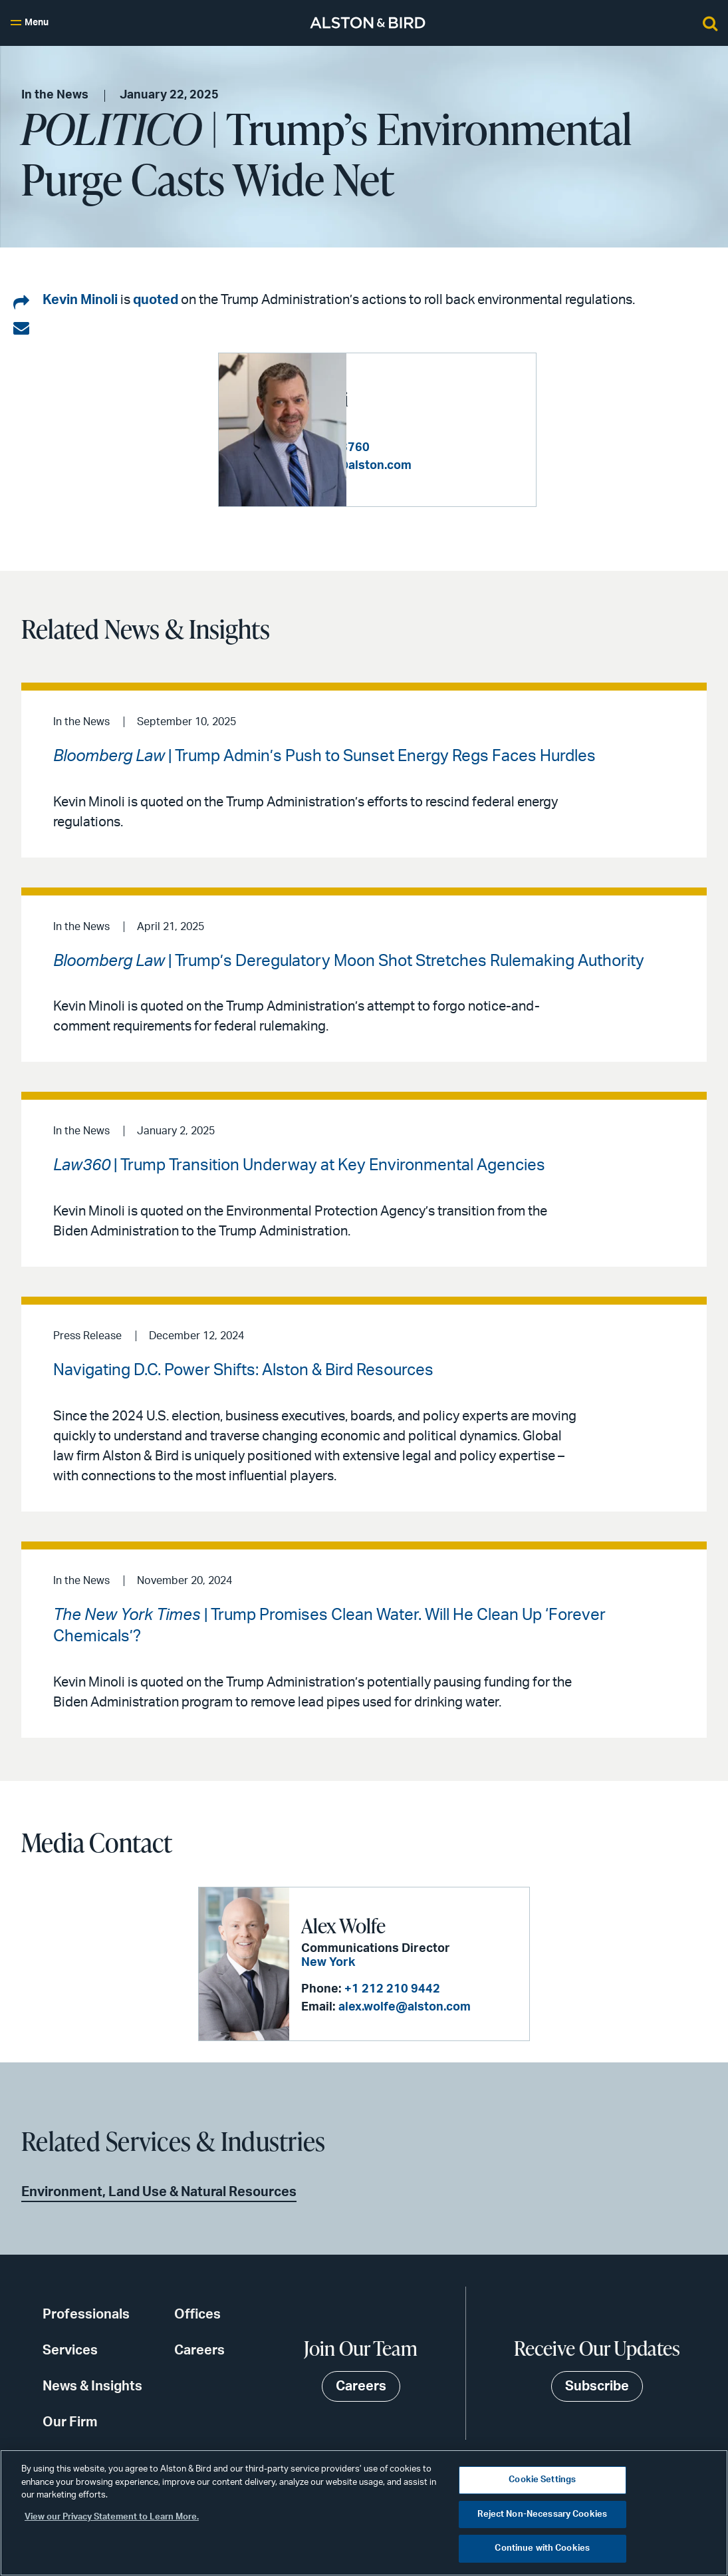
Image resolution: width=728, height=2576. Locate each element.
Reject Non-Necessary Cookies (542, 2514)
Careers (199, 2350)
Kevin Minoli (80, 300)
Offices (197, 2314)
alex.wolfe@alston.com (404, 2006)
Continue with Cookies (542, 2548)
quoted (155, 300)
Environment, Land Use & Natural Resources (159, 2192)
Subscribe (597, 2386)
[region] (364, 2513)
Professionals (86, 2314)
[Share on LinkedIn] (21, 303)
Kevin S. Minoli (418, 391)
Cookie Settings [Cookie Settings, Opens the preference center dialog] (542, 2480)
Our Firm (70, 2422)
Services (70, 2350)
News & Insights (92, 2386)
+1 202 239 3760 (450, 440)
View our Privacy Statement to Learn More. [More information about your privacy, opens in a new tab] (112, 2517)
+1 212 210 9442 (392, 1989)
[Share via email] (21, 329)
